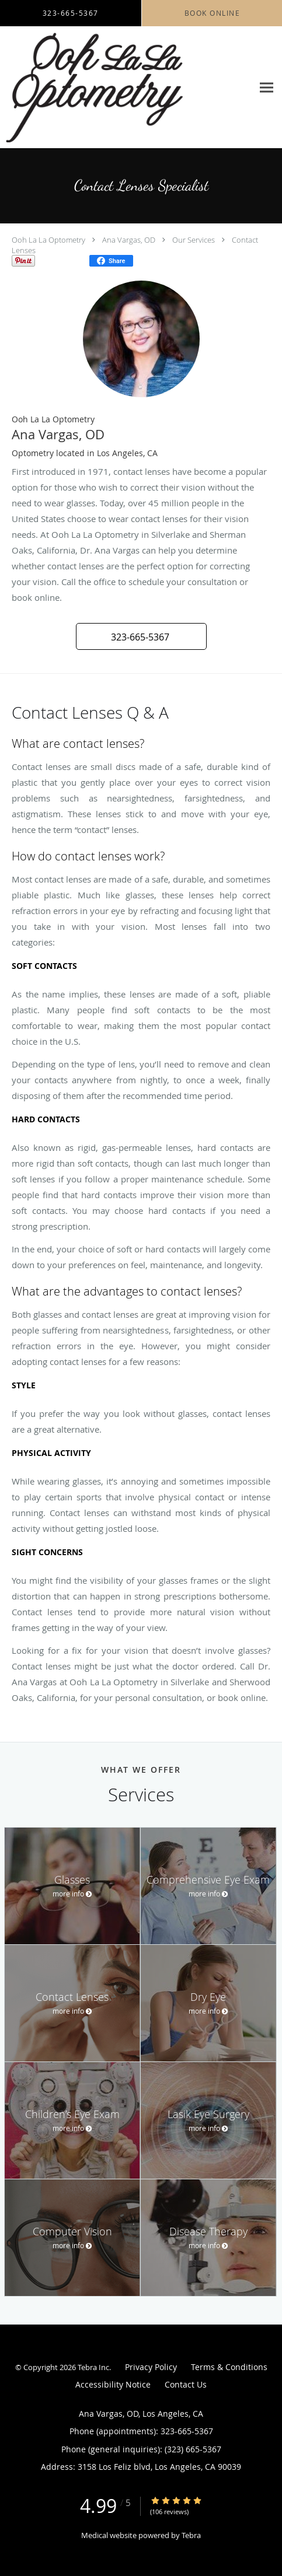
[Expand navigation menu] (266, 87)
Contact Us (186, 2384)
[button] (141, 636)
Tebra (191, 2535)
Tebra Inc (93, 2367)
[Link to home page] (126, 87)
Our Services (193, 240)
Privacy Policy (151, 2366)
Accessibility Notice (113, 2384)
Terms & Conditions (229, 2366)
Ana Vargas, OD (128, 240)
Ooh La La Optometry (48, 240)
